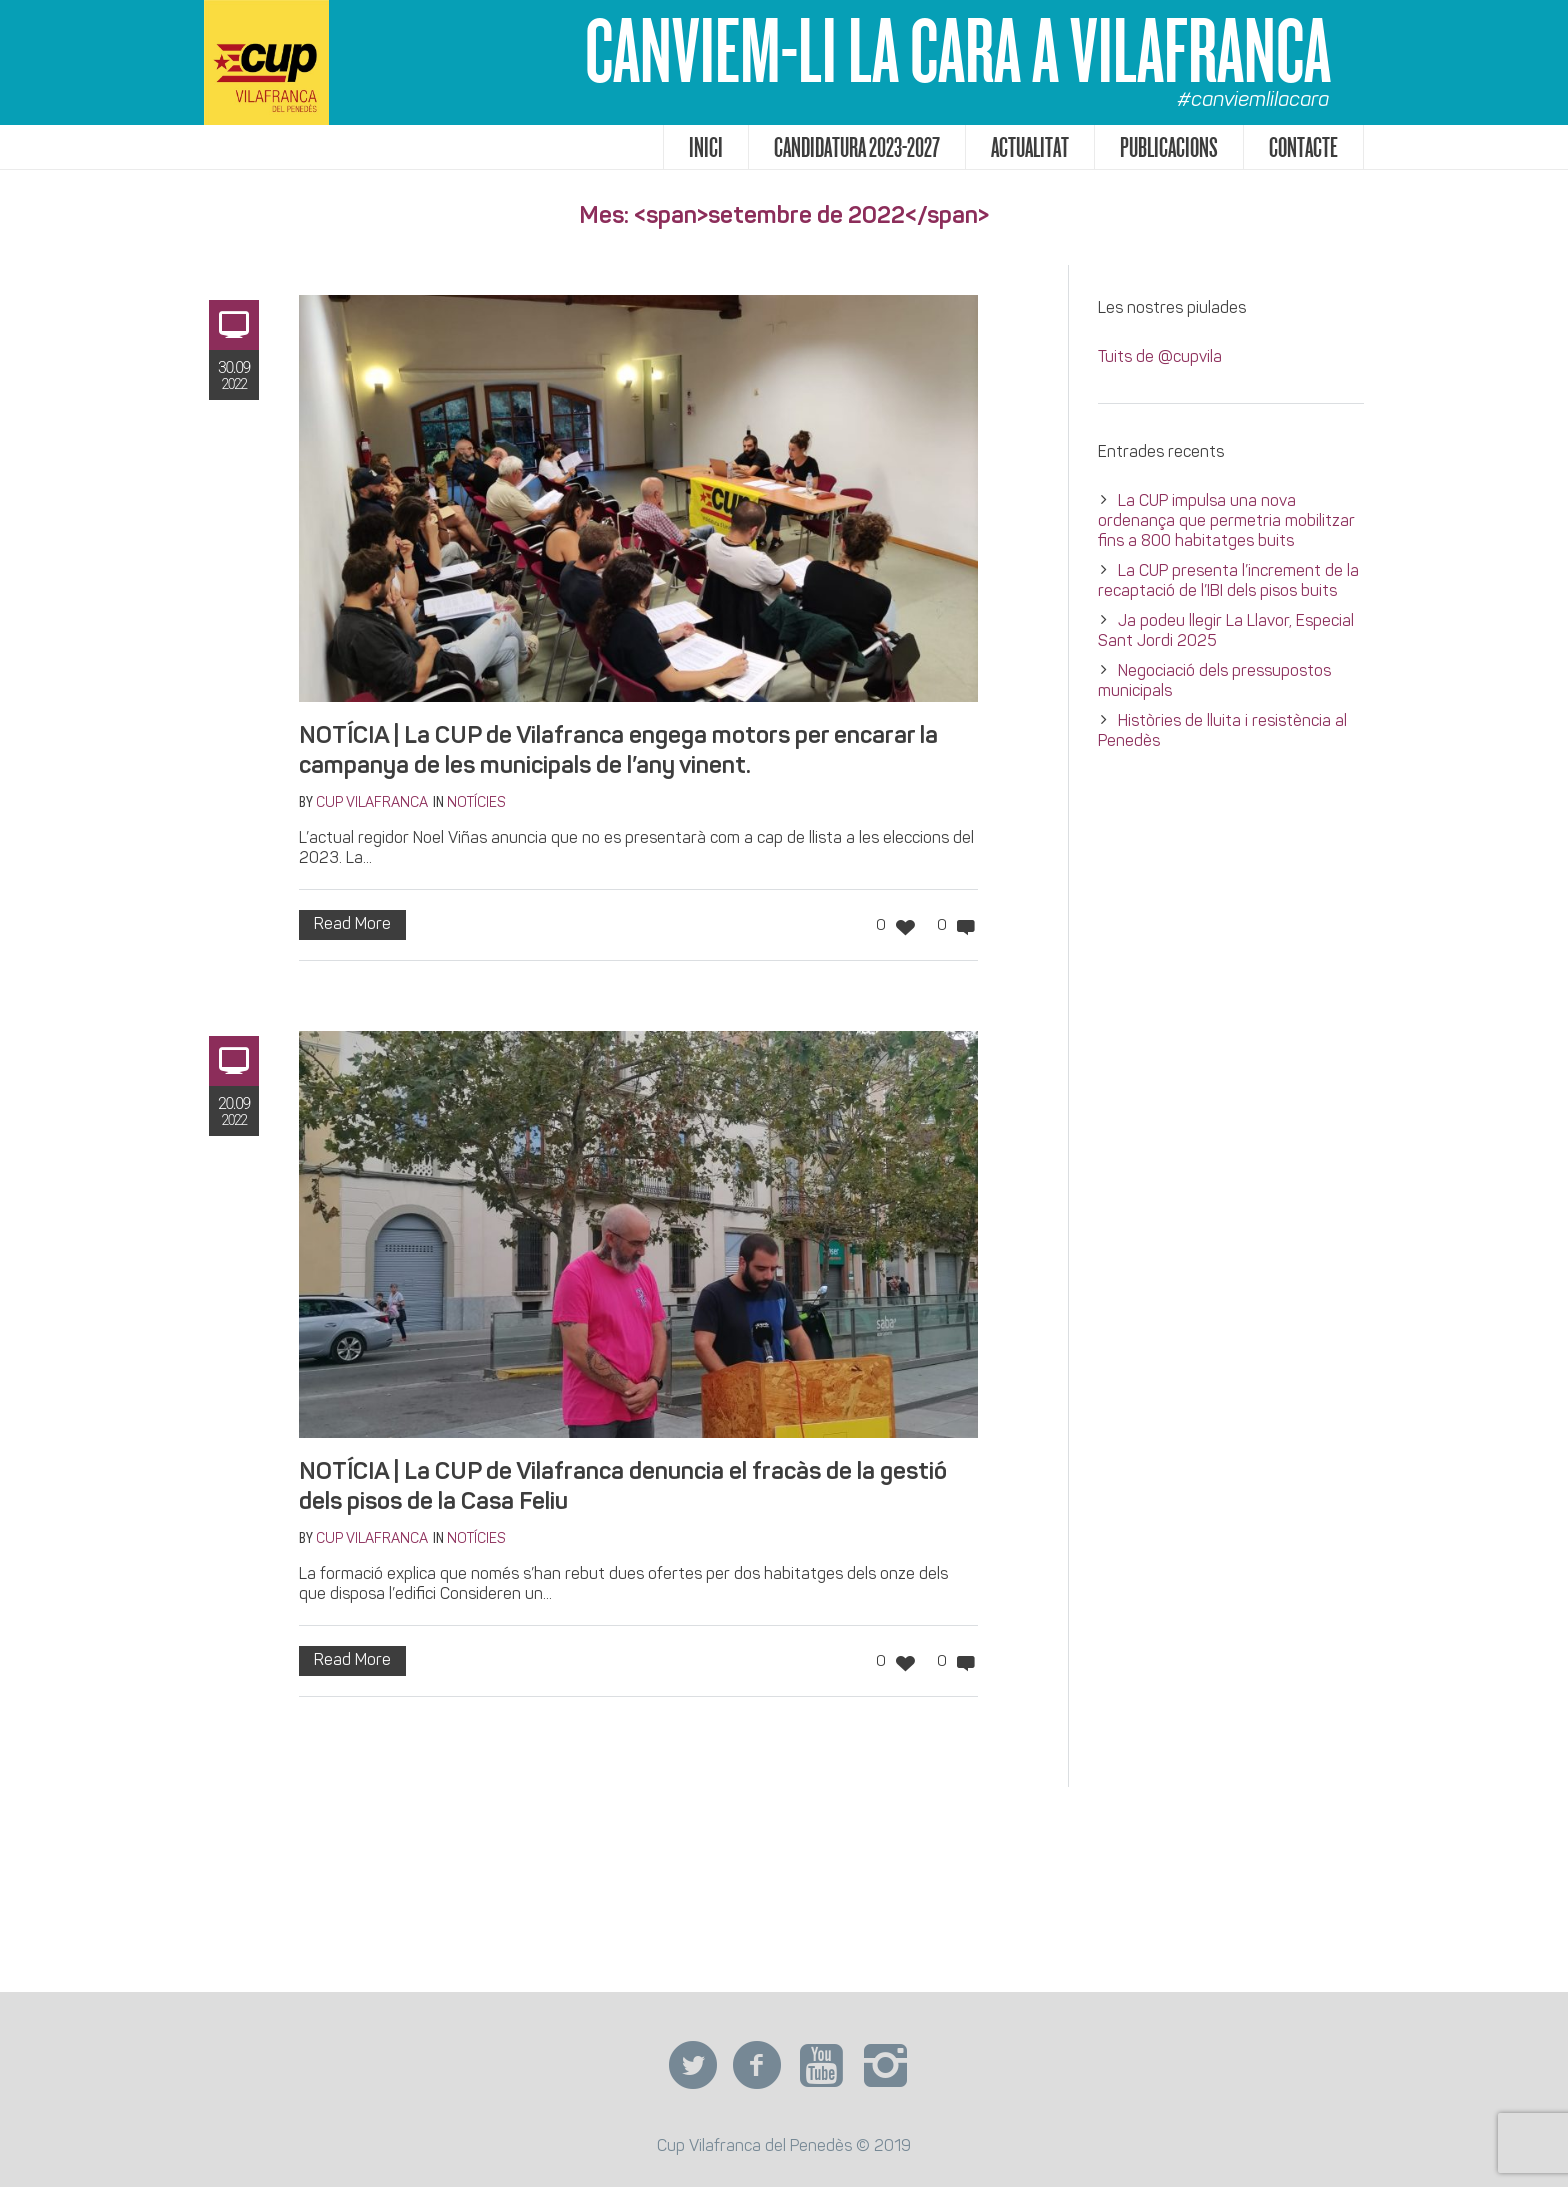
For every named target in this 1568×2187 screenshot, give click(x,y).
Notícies (476, 803)
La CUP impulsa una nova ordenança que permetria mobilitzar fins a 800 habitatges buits (1226, 522)
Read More (352, 925)
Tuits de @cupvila (1160, 358)
